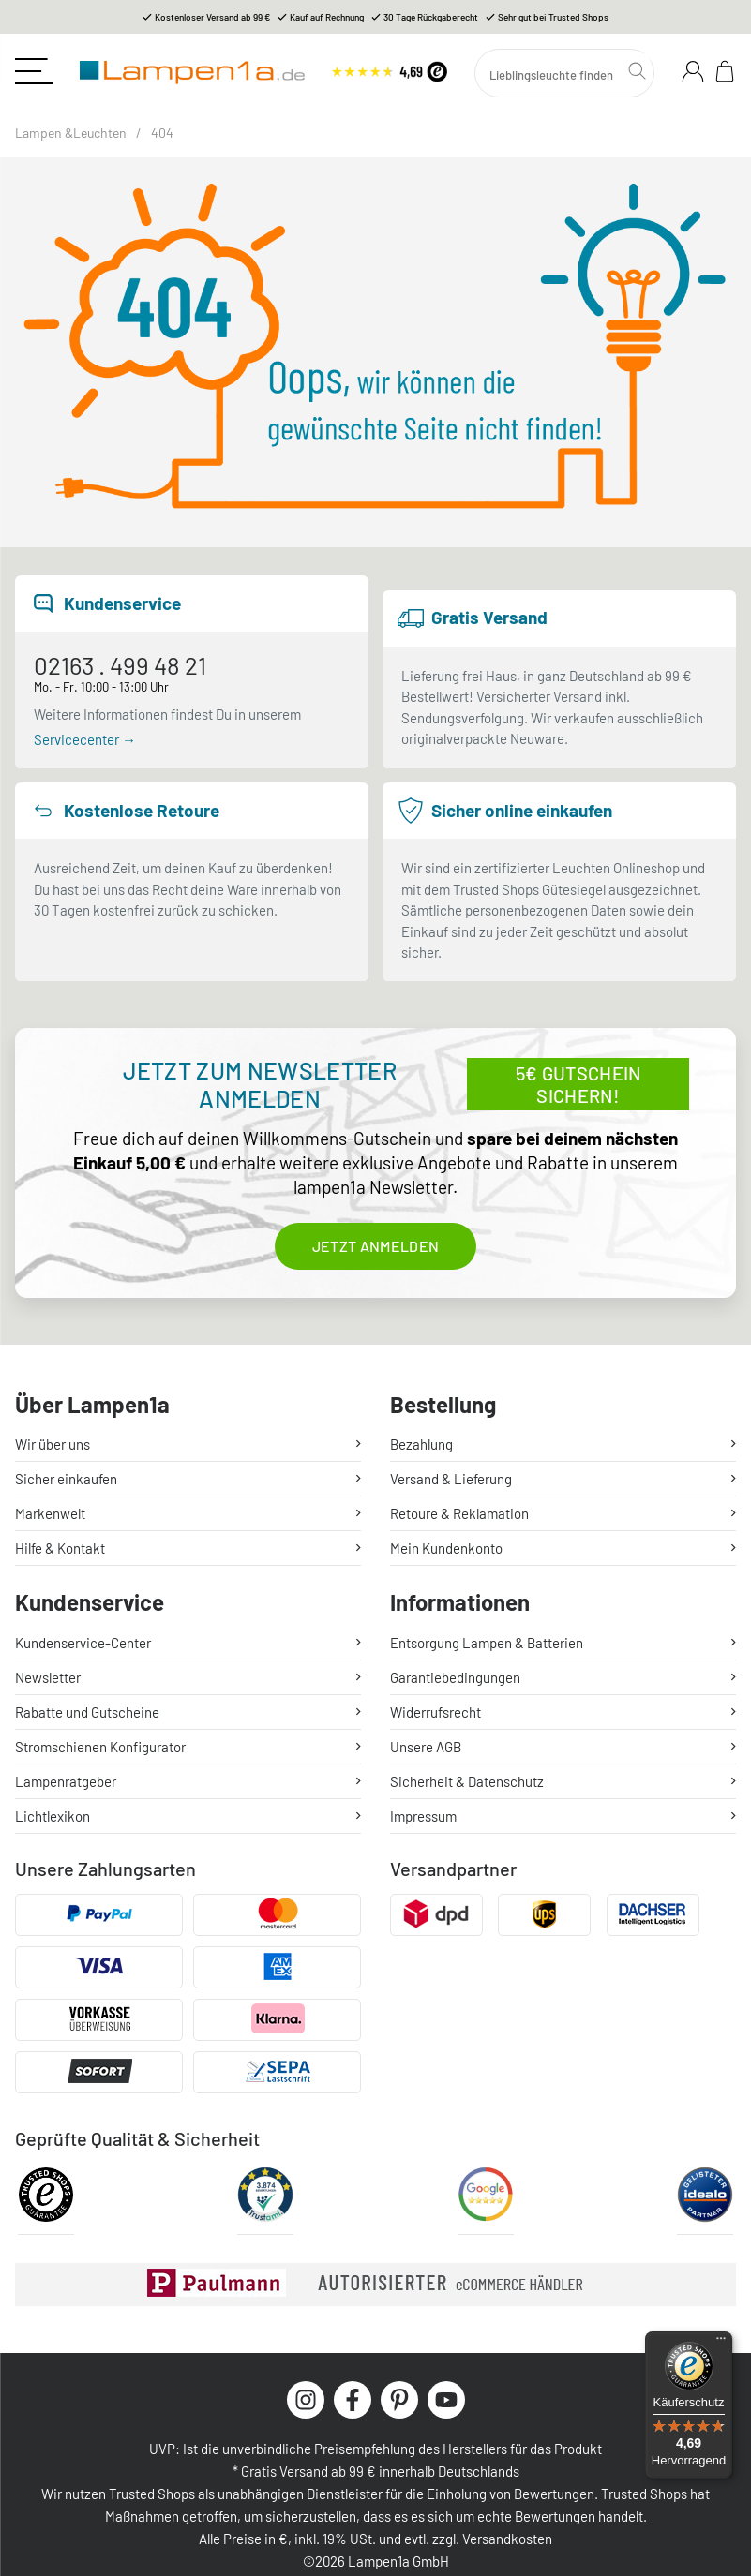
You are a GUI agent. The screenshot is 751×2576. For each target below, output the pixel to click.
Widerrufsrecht (435, 1712)
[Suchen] (564, 73)
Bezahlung (421, 1444)
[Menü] (721, 2342)
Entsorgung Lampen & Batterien (486, 1642)
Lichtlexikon (52, 1816)
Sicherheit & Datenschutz (467, 1781)
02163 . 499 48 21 (120, 665)
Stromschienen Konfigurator (100, 1746)
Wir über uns (52, 1444)
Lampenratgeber (65, 1781)
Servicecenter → (85, 739)
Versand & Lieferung (451, 1478)
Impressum (423, 1816)
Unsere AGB (425, 1746)
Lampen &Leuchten (71, 133)
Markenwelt (50, 1513)
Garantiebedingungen (455, 1677)
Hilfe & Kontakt (60, 1548)
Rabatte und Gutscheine (87, 1712)
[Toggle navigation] (34, 71)
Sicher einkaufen (66, 1478)
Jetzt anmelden (375, 1246)
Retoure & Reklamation (459, 1513)
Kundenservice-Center (83, 1642)
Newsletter (48, 1677)
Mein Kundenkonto (446, 1548)
